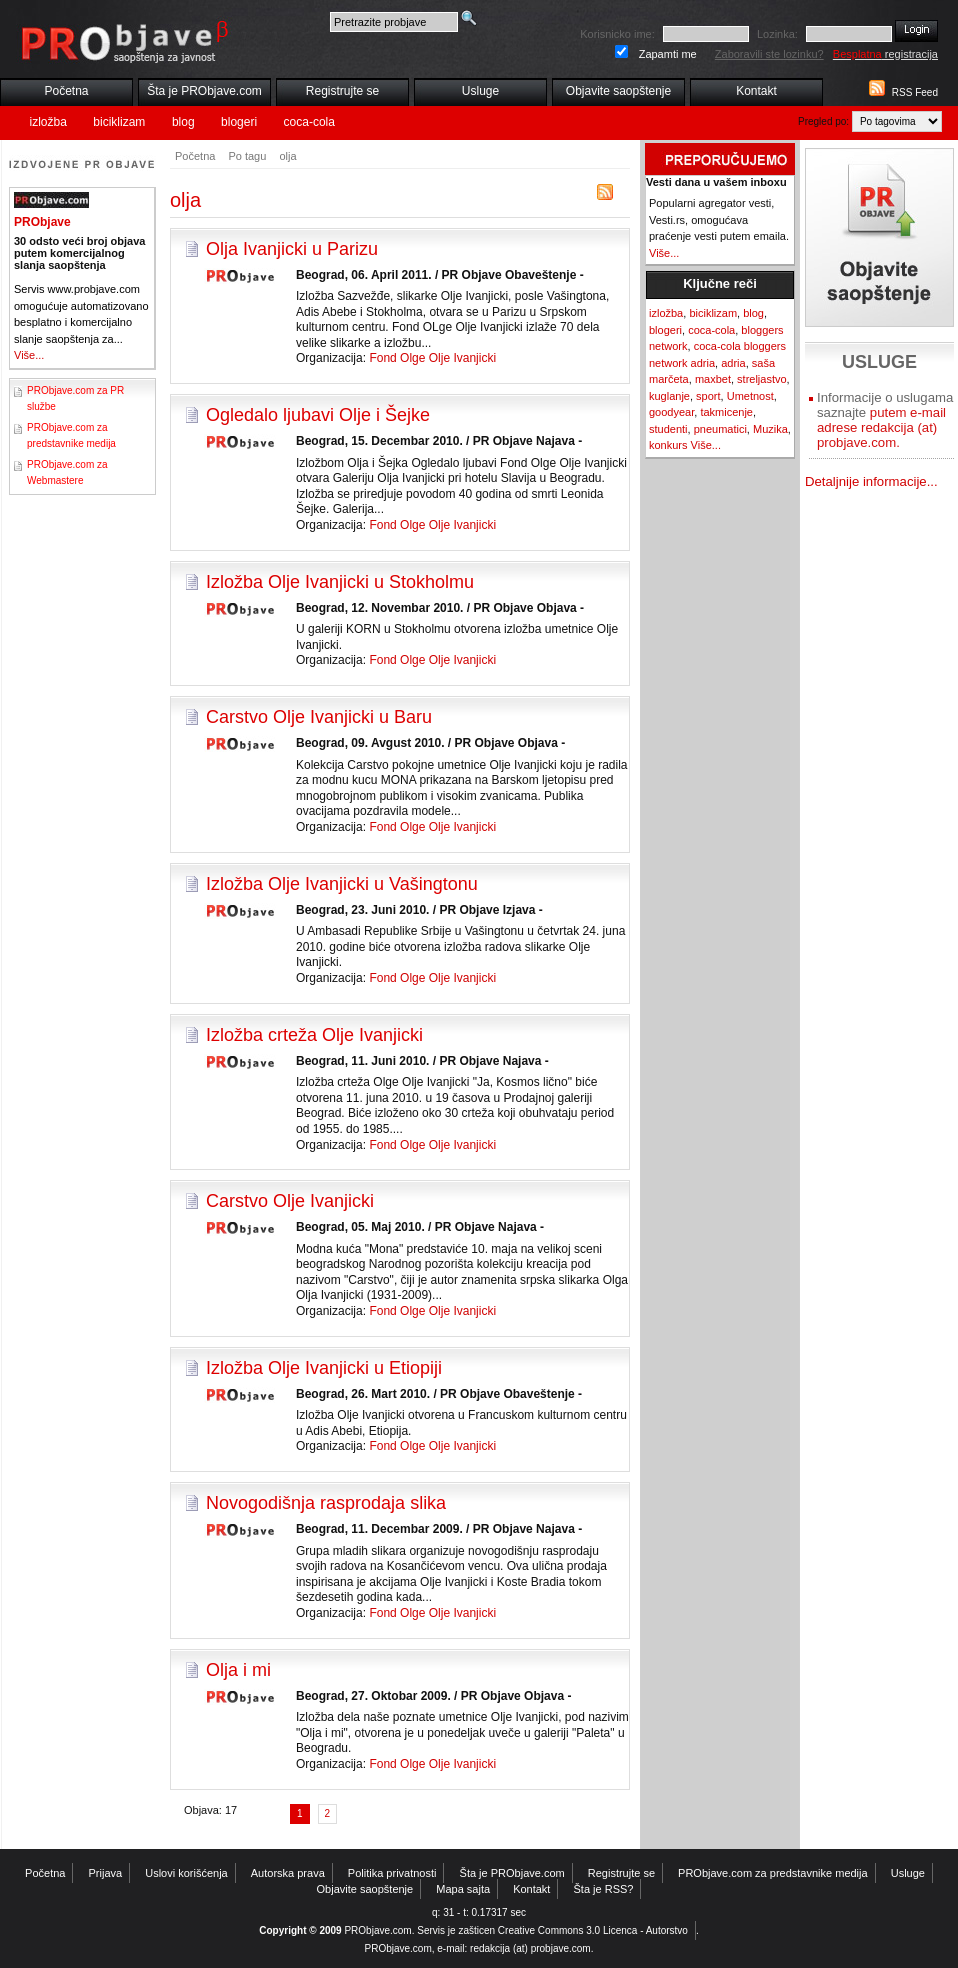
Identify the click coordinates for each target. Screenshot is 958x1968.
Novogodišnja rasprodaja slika (326, 1503)
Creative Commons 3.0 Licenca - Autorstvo (593, 1930)
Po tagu (247, 156)
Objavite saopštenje (618, 91)
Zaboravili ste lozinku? (769, 54)
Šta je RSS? (604, 1889)
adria (733, 363)
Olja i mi (238, 1670)
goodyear (671, 412)
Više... (29, 355)
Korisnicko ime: (617, 34)
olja (287, 156)
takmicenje (726, 412)
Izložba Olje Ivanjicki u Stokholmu (340, 582)
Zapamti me (668, 54)
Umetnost (750, 396)
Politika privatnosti (392, 1873)
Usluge (480, 91)
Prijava (106, 1873)
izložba (48, 122)
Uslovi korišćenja (186, 1873)
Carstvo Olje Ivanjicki (290, 1201)
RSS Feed (915, 92)
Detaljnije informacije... (871, 481)
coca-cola (309, 122)
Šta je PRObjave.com (204, 91)
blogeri (239, 122)
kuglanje (669, 396)
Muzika (770, 429)
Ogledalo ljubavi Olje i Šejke (318, 415)
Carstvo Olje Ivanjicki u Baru (319, 717)
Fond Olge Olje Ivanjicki (432, 358)
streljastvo (762, 379)
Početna (66, 91)
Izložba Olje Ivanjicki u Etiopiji (324, 1368)
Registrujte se (342, 91)
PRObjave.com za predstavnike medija (773, 1873)
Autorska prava (288, 1873)
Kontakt (756, 91)
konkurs (668, 445)
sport (708, 396)
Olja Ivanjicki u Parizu (292, 249)
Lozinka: (777, 34)
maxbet (713, 379)
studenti (668, 429)
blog (183, 122)
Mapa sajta (463, 1889)
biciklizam (119, 122)
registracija (885, 54)
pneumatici (720, 429)
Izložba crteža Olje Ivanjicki (314, 1035)
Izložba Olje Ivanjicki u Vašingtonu (342, 884)
